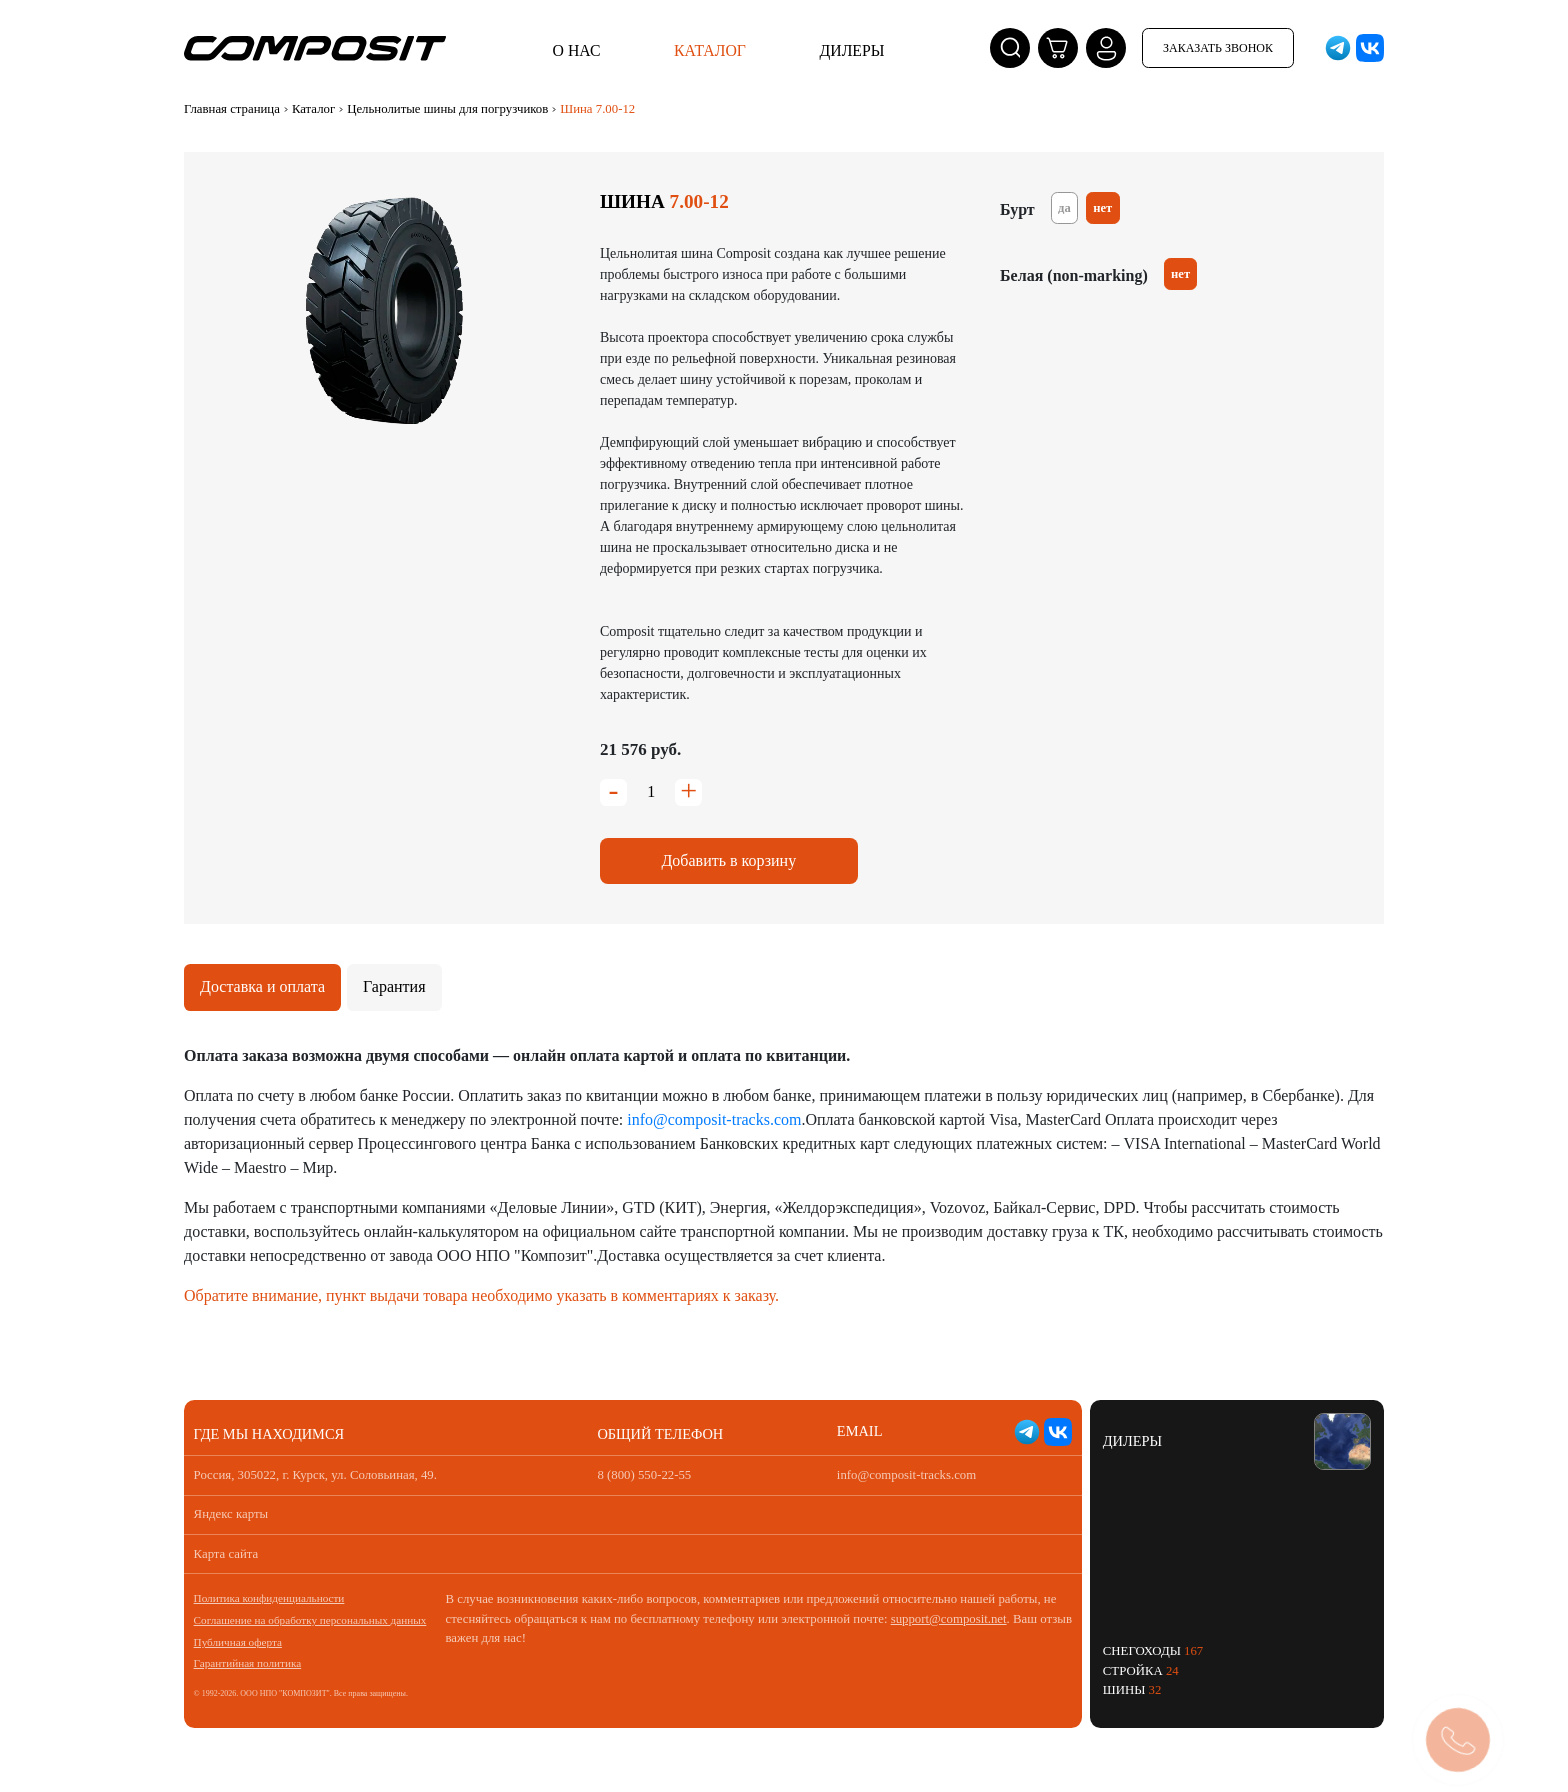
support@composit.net (949, 1619)
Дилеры (852, 47)
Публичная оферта (238, 1642)
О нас (576, 47)
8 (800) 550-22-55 (644, 1475)
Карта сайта (226, 1554)
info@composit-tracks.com (714, 1130)
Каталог (709, 47)
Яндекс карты (231, 1515)
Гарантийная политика (248, 1663)
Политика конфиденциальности (269, 1599)
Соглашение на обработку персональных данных (310, 1620)
